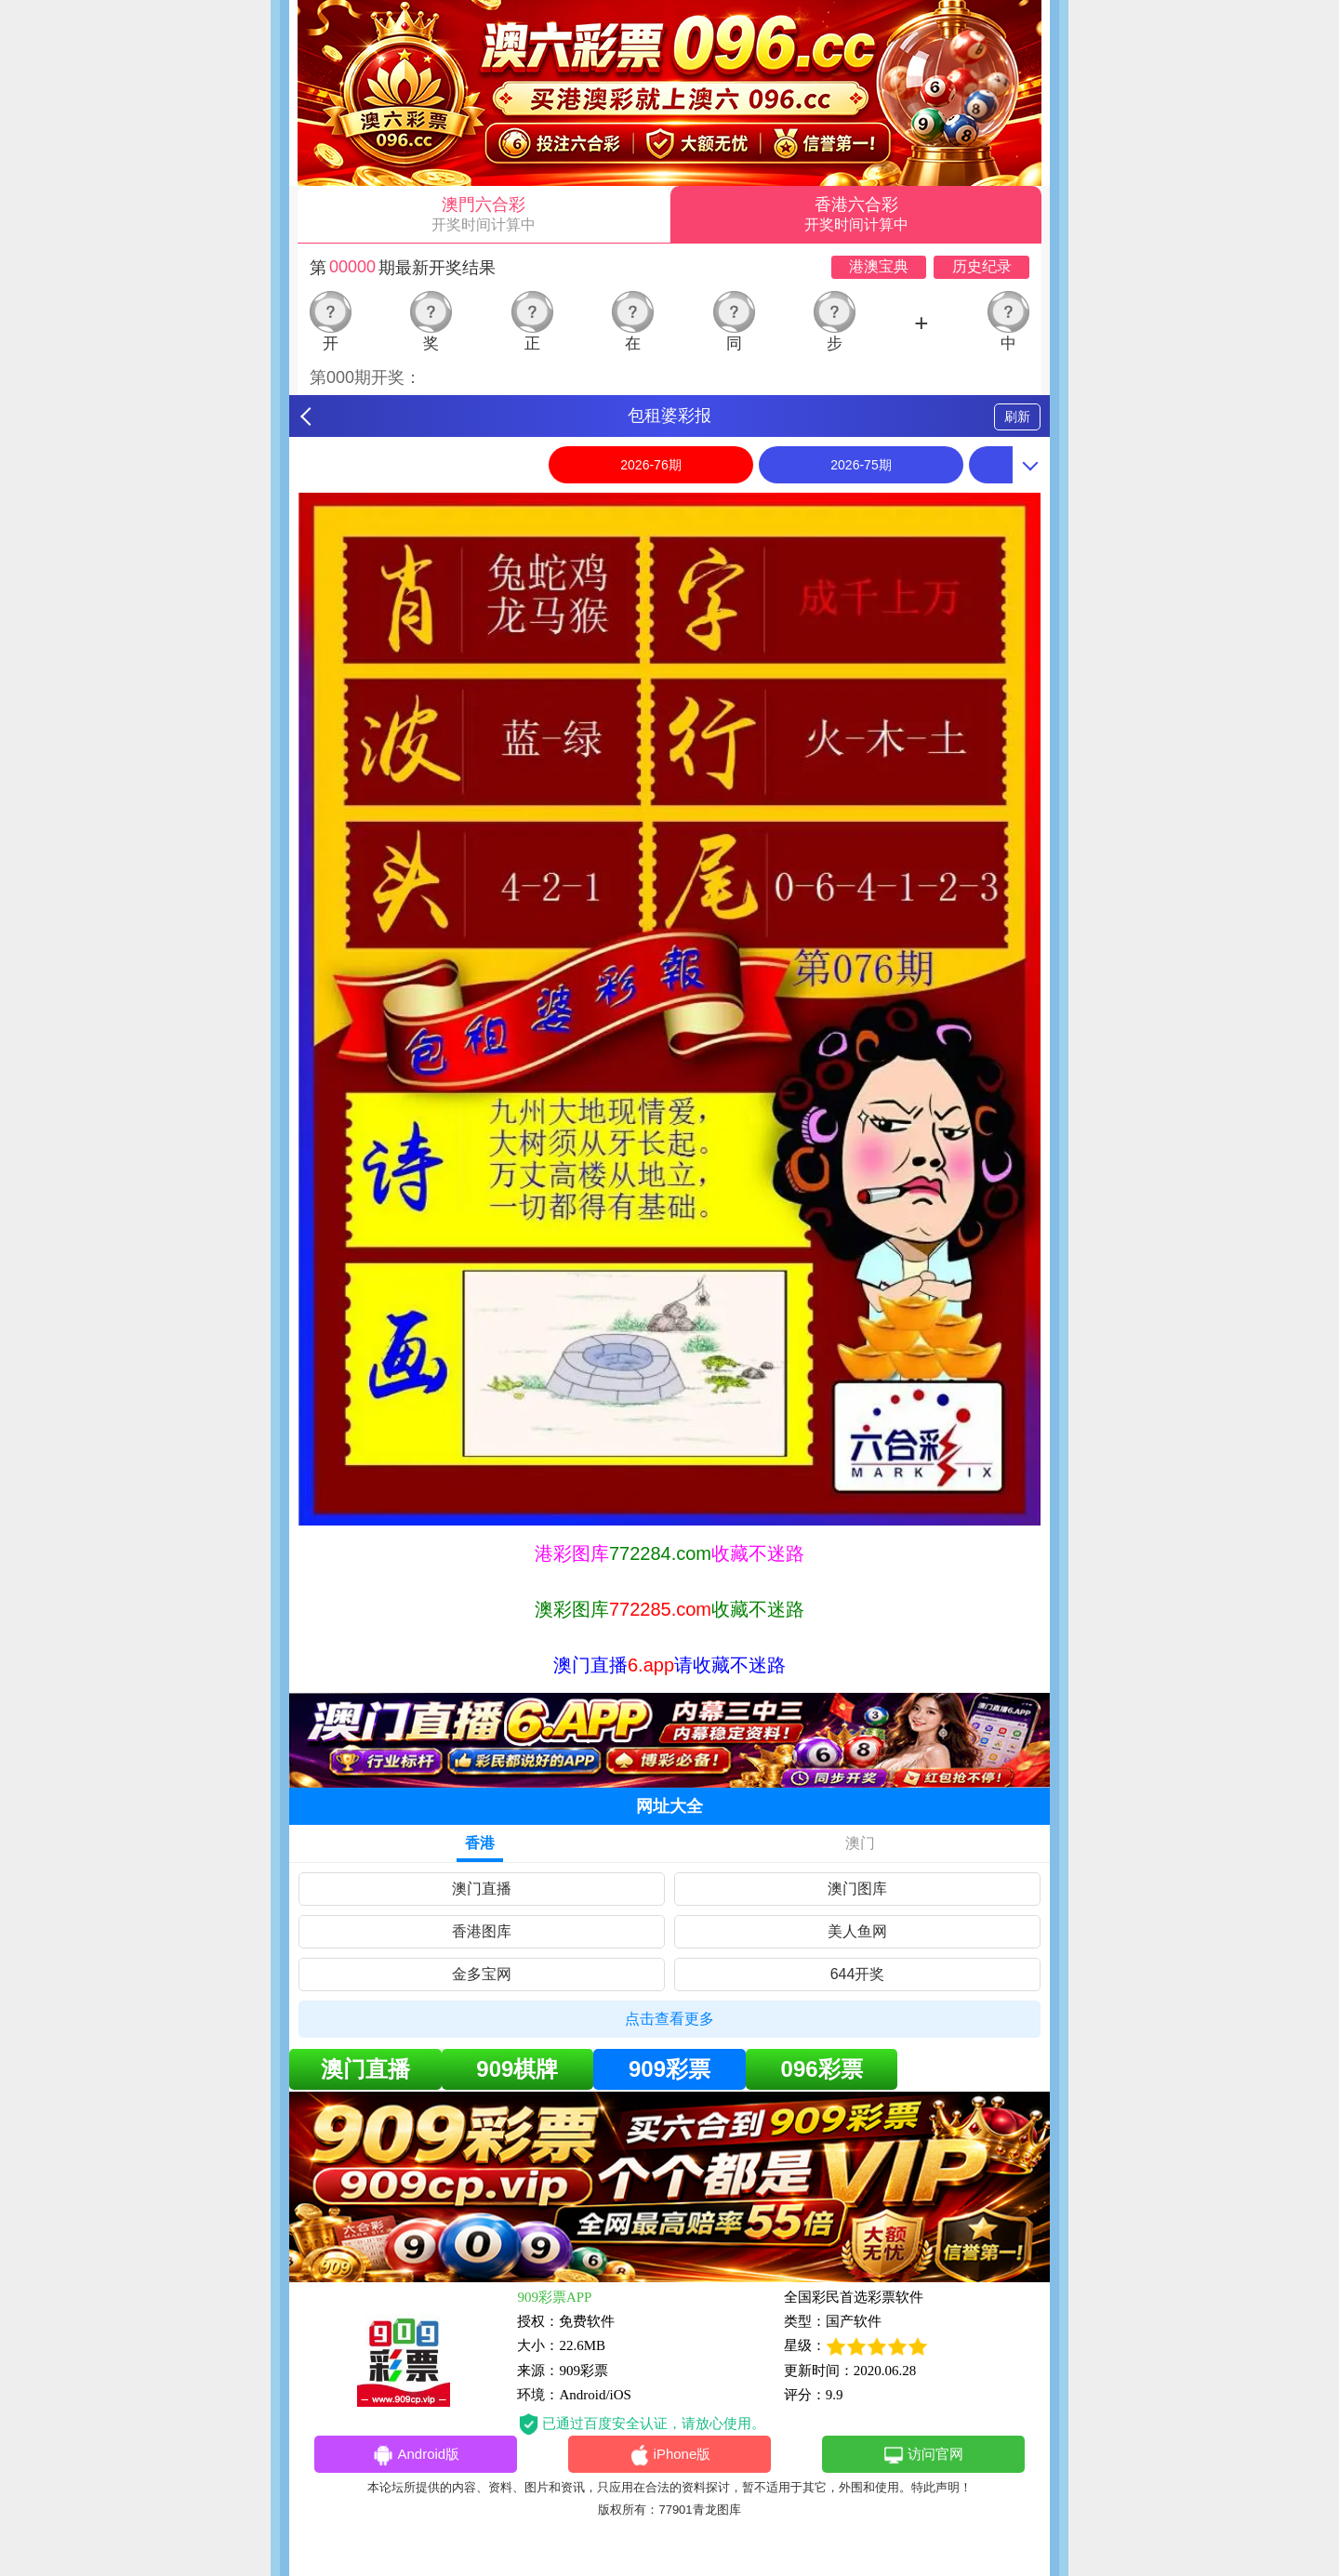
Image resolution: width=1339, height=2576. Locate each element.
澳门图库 (857, 1888)
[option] (669, 1009)
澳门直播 (481, 1888)
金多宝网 (481, 1974)
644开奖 (857, 1974)
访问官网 (922, 2455)
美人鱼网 (857, 1931)
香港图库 (481, 1931)
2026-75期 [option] (860, 464)
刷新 (1017, 416)
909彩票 (669, 2068)
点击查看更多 (669, 2019)
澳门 (860, 1843)
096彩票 (822, 2068)
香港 (480, 1843)
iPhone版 (670, 2455)
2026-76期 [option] (650, 464)
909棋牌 (517, 2068)
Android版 (415, 2455)
